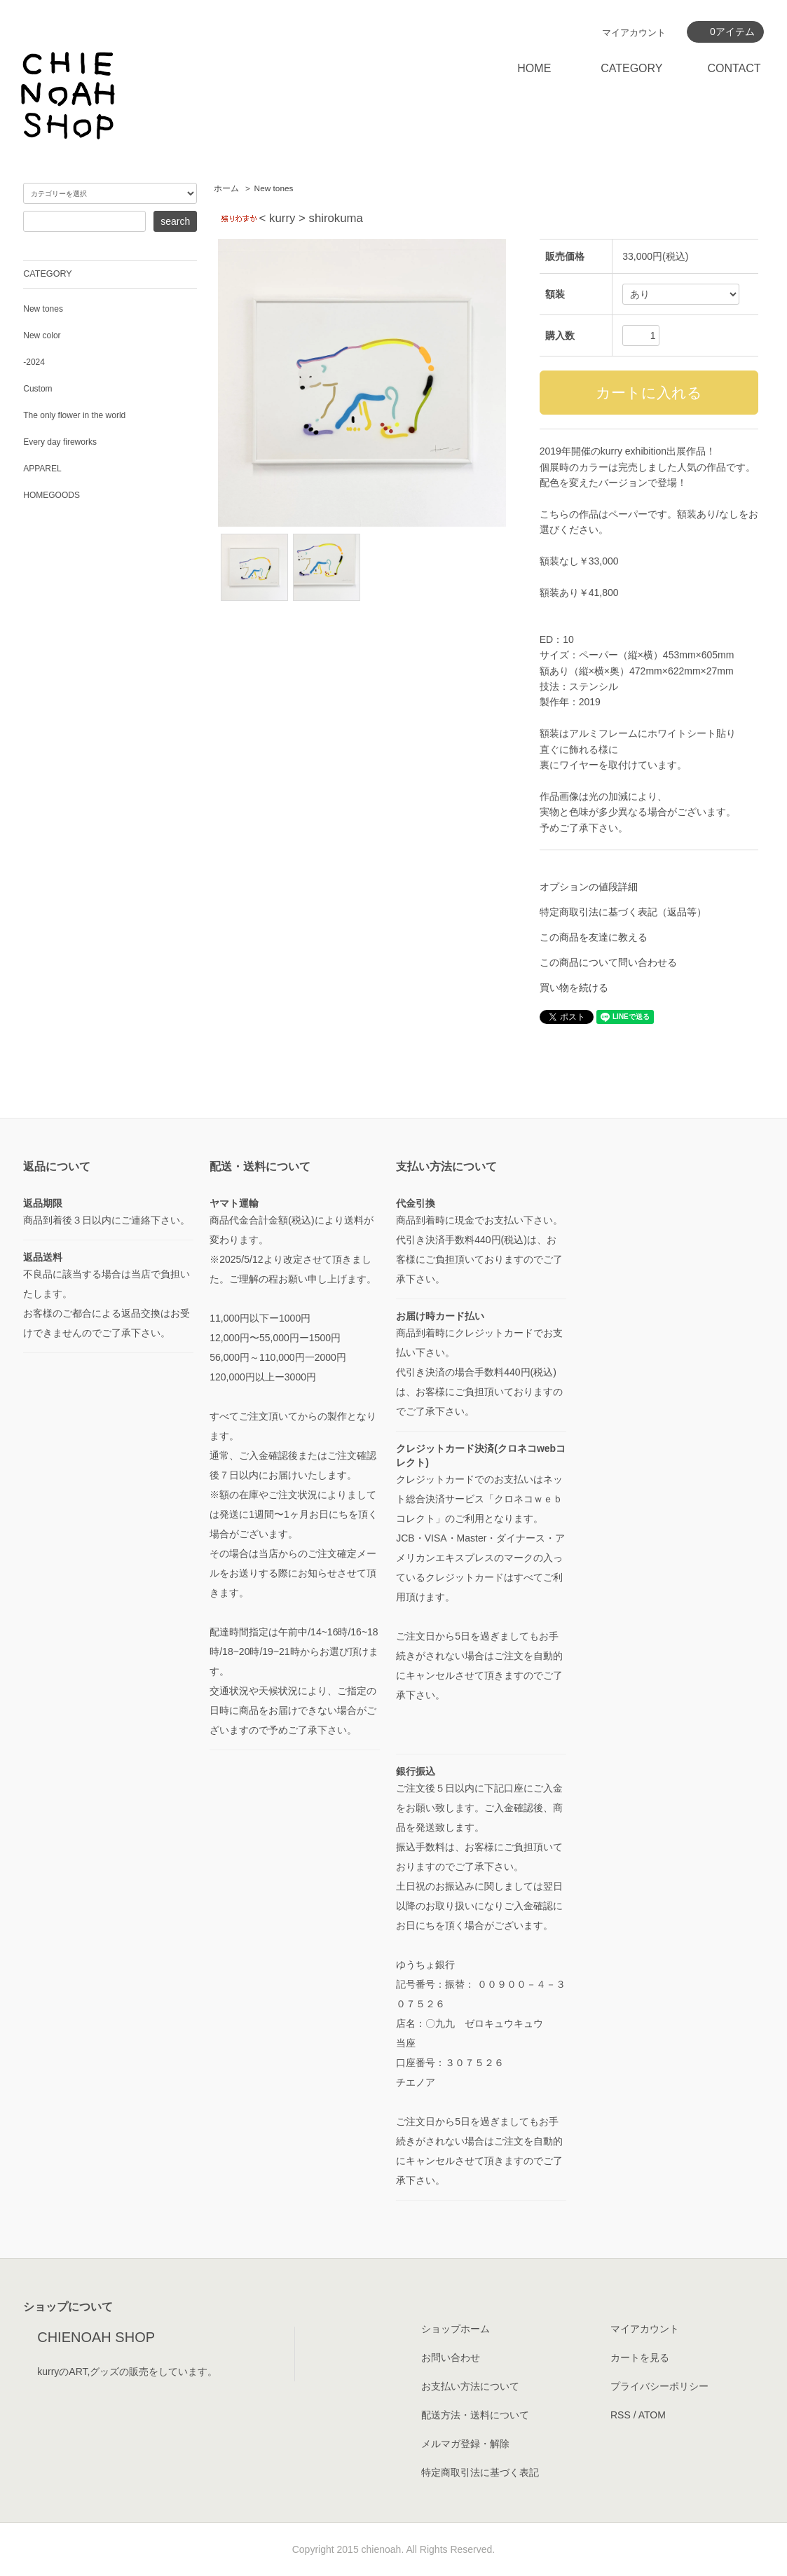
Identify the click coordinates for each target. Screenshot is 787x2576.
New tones (274, 188)
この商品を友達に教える (594, 937)
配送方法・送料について (475, 2415)
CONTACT (733, 68)
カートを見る (639, 2357)
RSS (620, 2415)
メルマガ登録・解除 (465, 2443)
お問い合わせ (450, 2357)
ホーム (226, 188)
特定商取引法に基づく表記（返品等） (623, 911)
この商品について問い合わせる (608, 962)
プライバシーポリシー (659, 2386)
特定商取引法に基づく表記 (480, 2472)
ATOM (652, 2415)
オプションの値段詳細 (589, 886)
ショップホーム (455, 2328)
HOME (534, 68)
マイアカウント (634, 32)
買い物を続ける (574, 987)
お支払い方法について (470, 2386)
